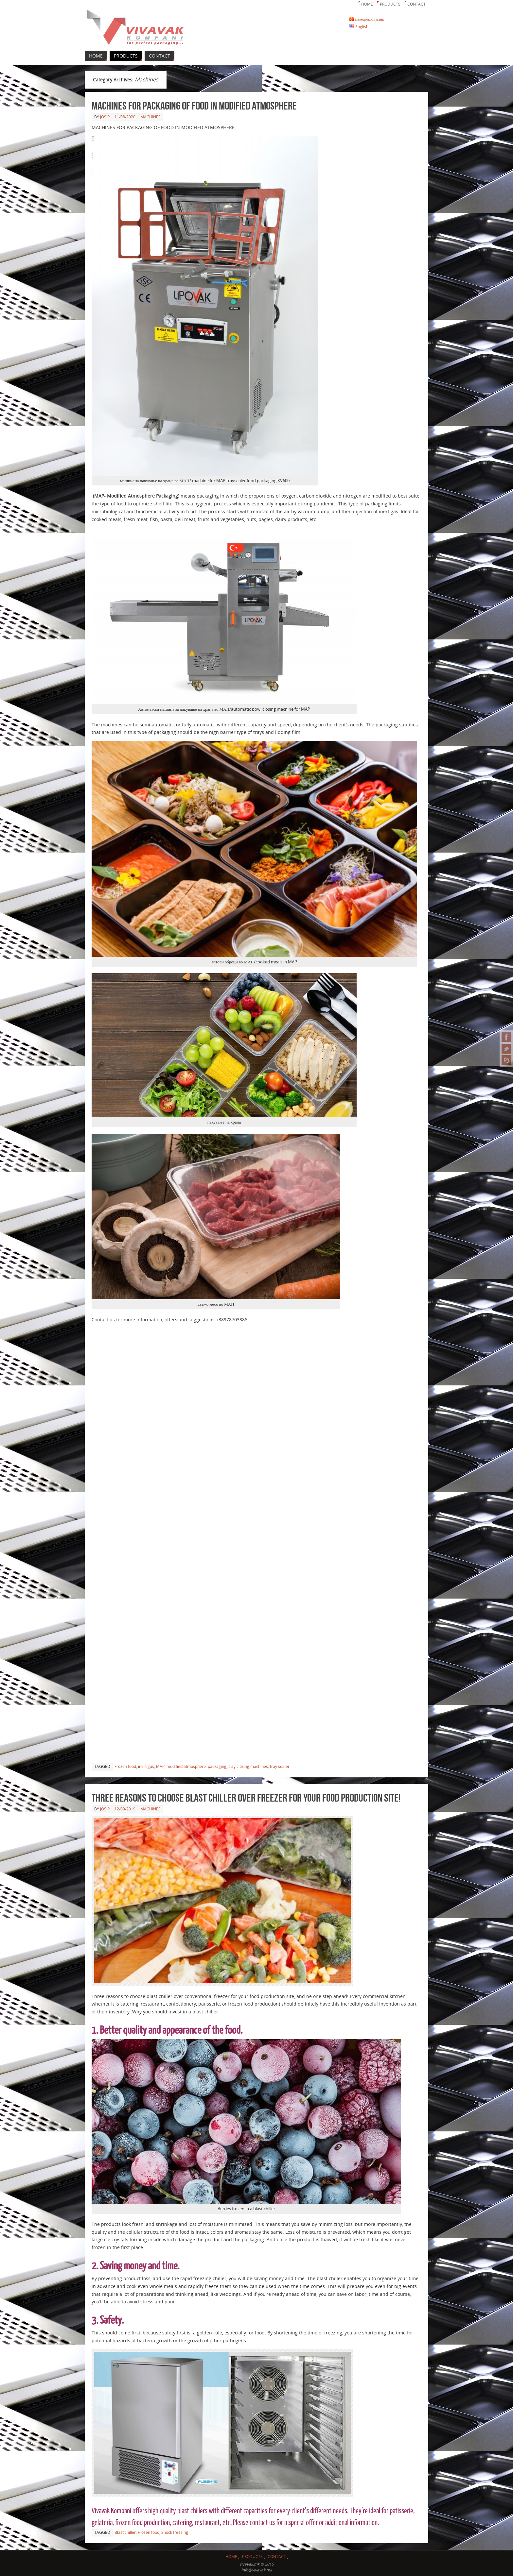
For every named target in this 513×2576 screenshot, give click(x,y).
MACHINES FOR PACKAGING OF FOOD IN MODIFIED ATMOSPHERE (194, 105)
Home (367, 4)
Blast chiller (125, 2532)
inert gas (146, 1766)
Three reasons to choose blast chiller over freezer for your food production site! (246, 1797)
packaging (217, 1766)
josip (105, 116)
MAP (160, 1766)
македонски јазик (366, 19)
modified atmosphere (186, 1766)
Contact (416, 4)
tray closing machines (248, 1766)
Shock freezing (174, 2532)
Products (390, 4)
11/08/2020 (125, 116)
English (358, 26)
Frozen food (125, 1766)
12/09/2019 (125, 1808)
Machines (150, 116)
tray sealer (280, 1766)
